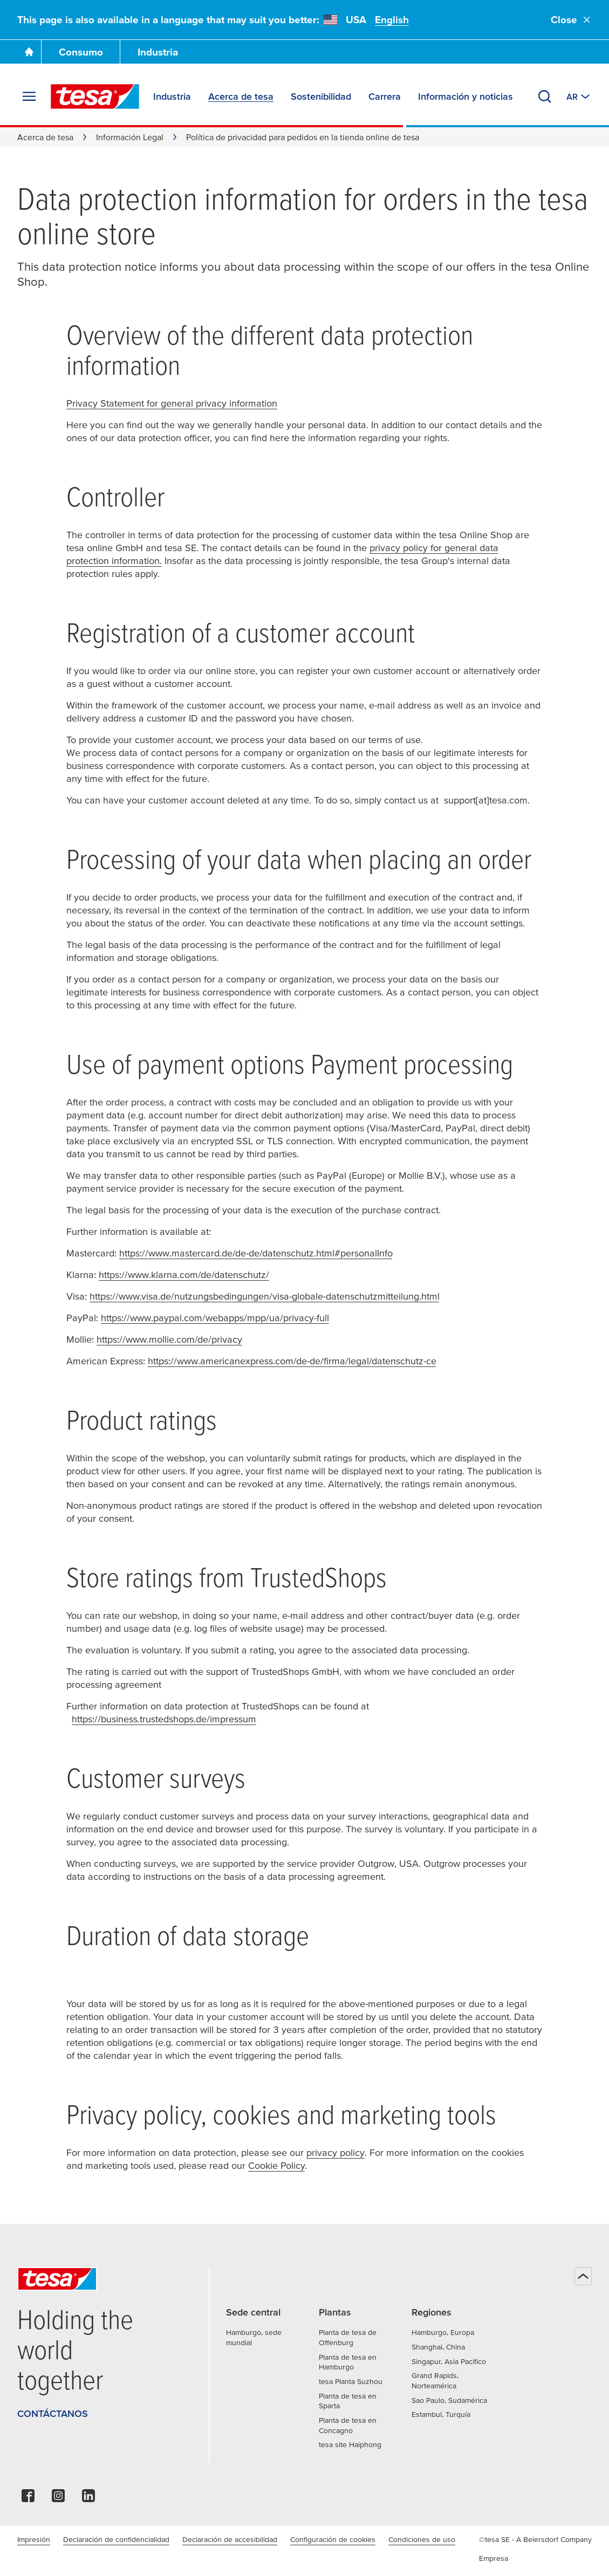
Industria (158, 52)
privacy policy (335, 2152)
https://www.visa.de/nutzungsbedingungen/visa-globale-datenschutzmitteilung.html (265, 1296)
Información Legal (129, 137)
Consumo (81, 52)
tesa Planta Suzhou (350, 2381)
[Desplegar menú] (29, 96)
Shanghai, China (438, 2347)
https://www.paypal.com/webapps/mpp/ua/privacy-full (215, 1317)
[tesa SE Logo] (95, 96)
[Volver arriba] (583, 2276)
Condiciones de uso (421, 2539)
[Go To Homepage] (29, 52)
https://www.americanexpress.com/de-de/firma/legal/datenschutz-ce (292, 1360)
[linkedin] (88, 2498)
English (392, 19)
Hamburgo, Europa (443, 2332)
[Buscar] (544, 96)
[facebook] (28, 2498)
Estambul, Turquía (441, 2414)
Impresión (33, 2539)
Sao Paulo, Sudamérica (449, 2400)
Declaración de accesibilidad (229, 2539)
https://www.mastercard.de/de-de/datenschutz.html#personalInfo (256, 1253)
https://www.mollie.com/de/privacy (169, 1339)
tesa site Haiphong (350, 2444)
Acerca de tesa (45, 137)
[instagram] (58, 2498)
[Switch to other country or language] (579, 96)
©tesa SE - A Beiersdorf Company (535, 2539)
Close (571, 19)
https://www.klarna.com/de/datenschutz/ (184, 1274)
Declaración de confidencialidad (116, 2539)
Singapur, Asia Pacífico (449, 2361)
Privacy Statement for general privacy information (171, 403)
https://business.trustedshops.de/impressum (164, 1719)
